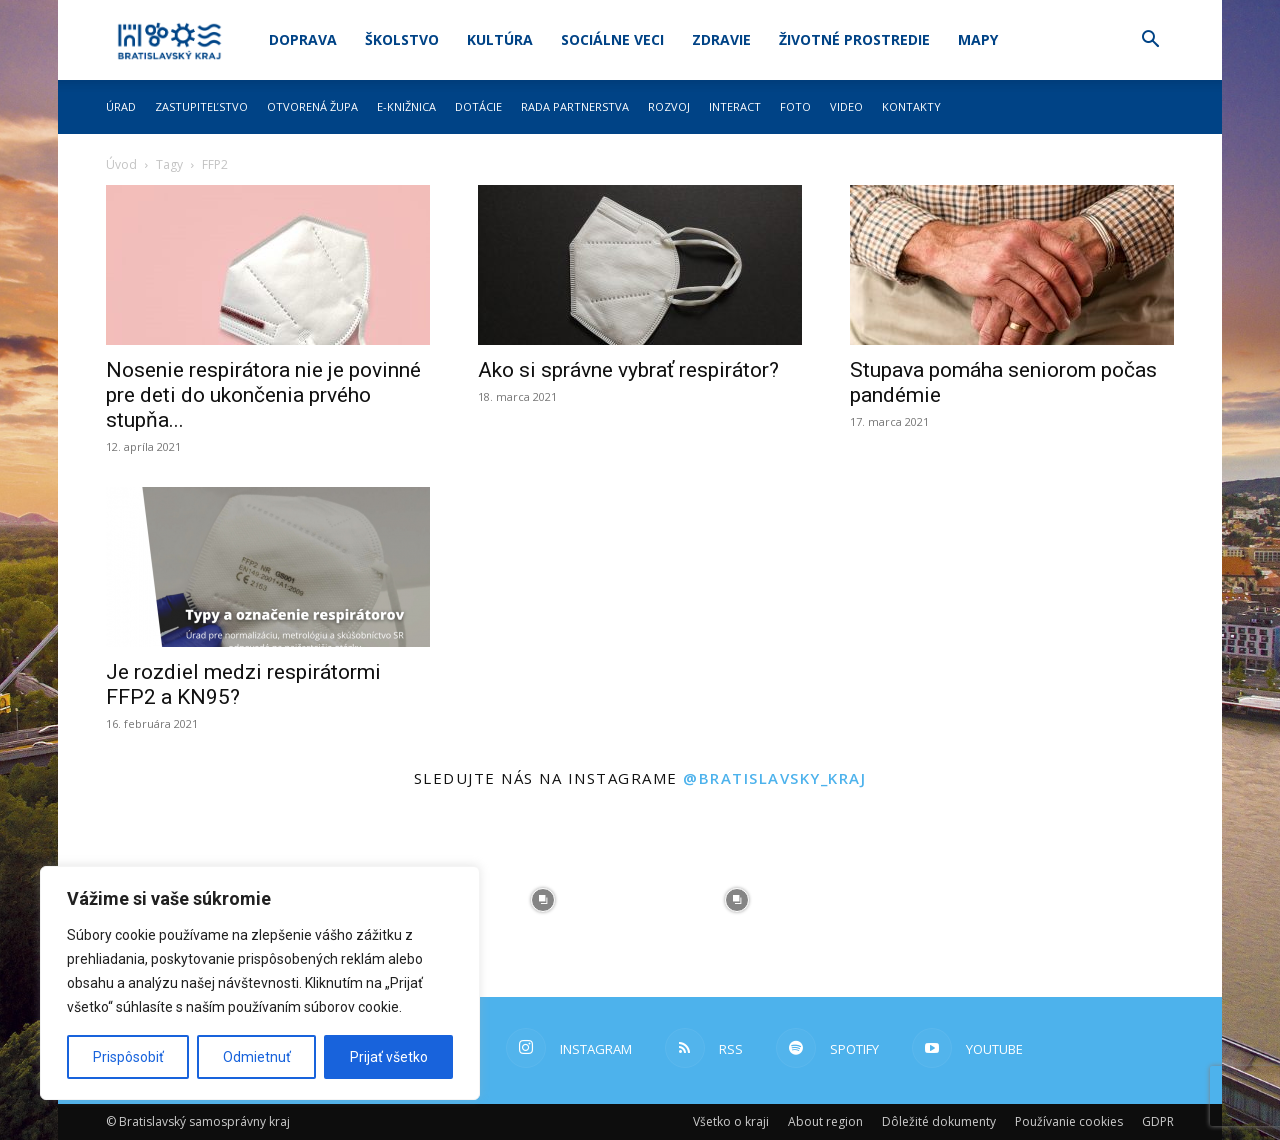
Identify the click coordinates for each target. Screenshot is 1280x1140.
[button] (1150, 41)
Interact (735, 106)
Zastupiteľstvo (201, 106)
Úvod (121, 164)
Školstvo (402, 39)
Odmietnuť (257, 1057)
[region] (260, 983)
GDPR (1158, 1121)
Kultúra (500, 39)
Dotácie (478, 106)
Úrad (121, 106)
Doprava (303, 39)
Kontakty (911, 106)
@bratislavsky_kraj (774, 778)
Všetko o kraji (731, 1121)
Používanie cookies (1069, 1121)
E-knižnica (406, 106)
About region (825, 1121)
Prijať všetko (389, 1057)
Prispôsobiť (128, 1057)
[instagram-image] (543, 900)
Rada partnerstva (575, 106)
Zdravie (721, 39)
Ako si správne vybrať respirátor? (628, 370)
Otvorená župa (312, 106)
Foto (795, 106)
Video (846, 106)
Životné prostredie (854, 39)
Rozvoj (669, 106)
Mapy (978, 39)
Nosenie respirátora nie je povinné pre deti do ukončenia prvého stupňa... (263, 395)
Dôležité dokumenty (939, 1121)
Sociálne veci (612, 39)
